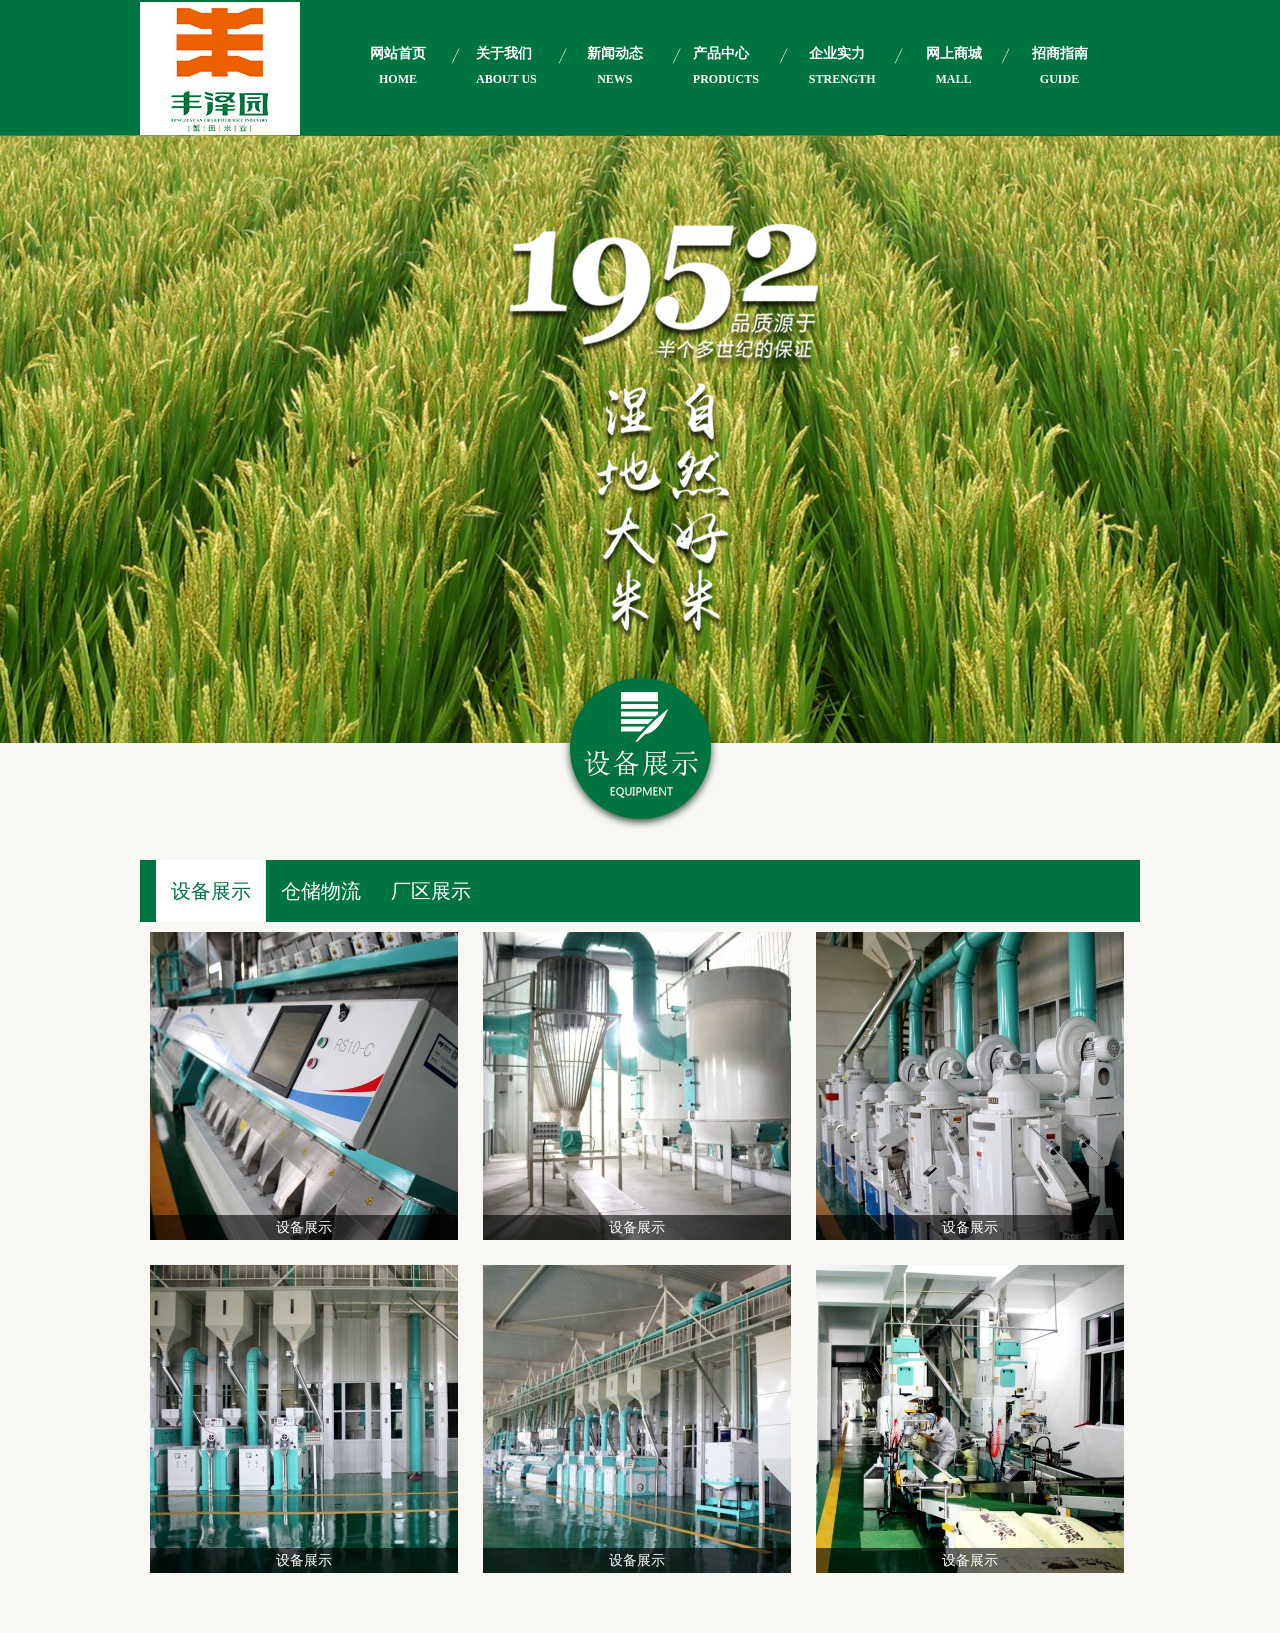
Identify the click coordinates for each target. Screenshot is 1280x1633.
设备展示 (211, 891)
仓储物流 (321, 891)
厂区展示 (431, 891)
